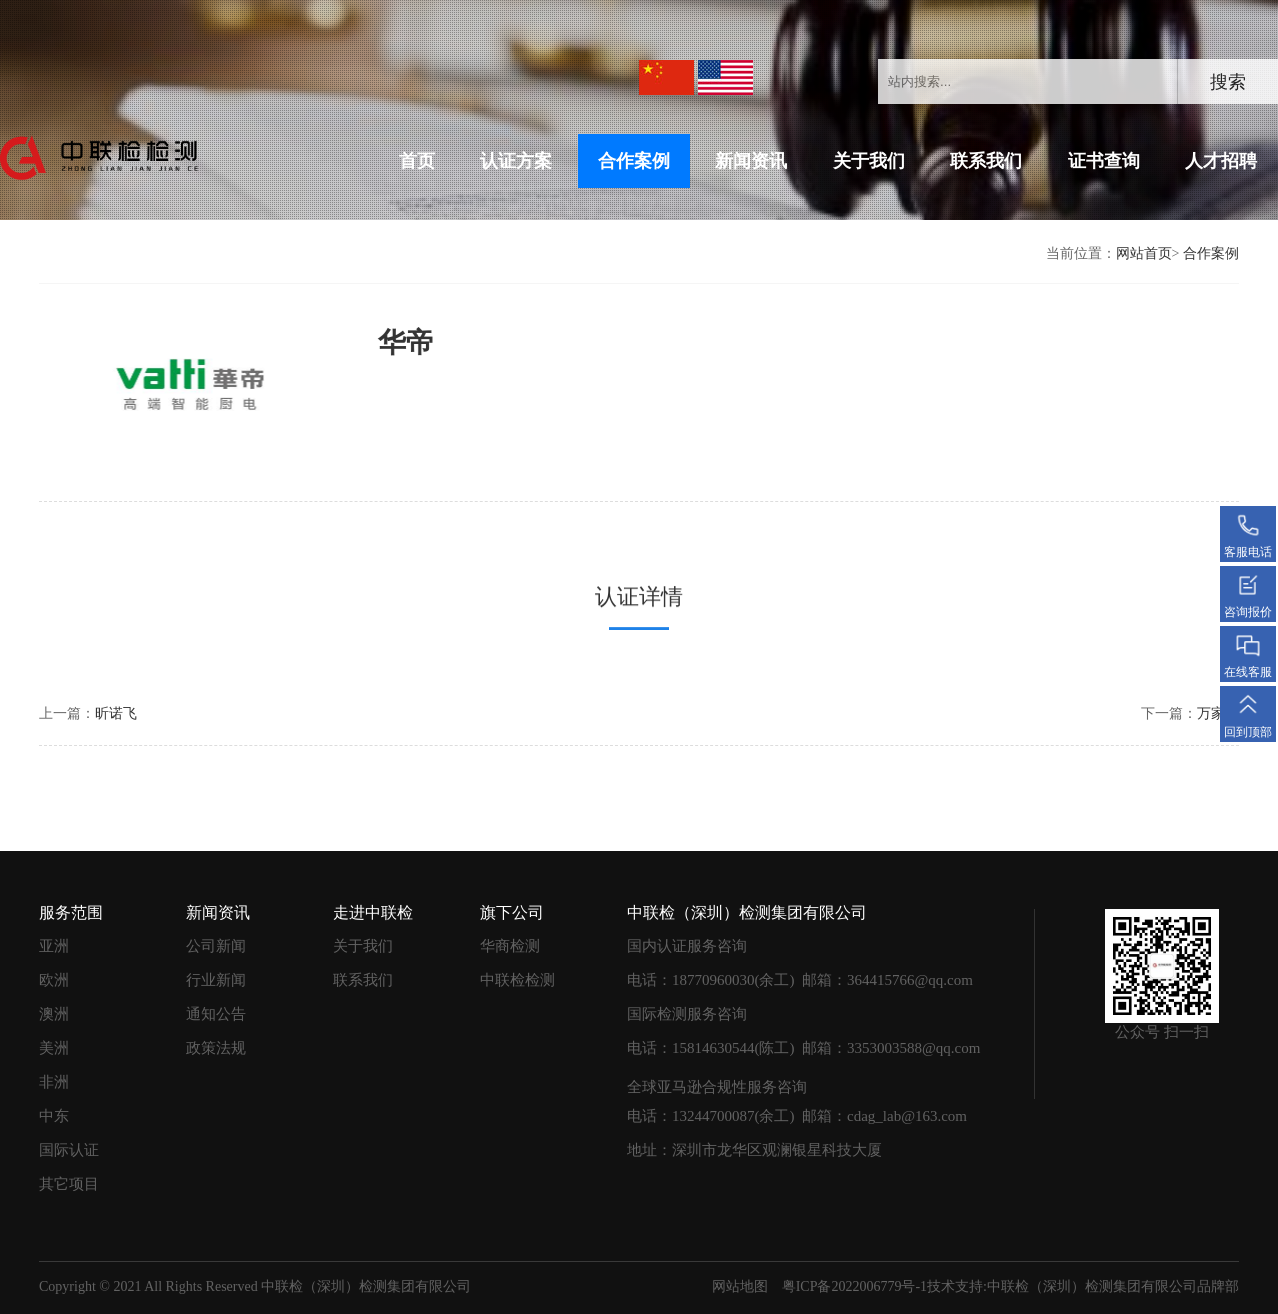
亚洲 (54, 939)
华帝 (349, 342)
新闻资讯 (751, 161)
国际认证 (69, 1143)
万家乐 (1218, 706)
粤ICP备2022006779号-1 (854, 1279)
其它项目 (69, 1177)
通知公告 (216, 1007)
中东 (54, 1109)
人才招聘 (1221, 161)
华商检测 (510, 939)
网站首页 (1144, 253)
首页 (417, 161)
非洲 (54, 1075)
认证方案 (516, 161)
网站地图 (740, 1279)
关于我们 (869, 161)
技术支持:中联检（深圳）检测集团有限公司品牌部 (1083, 1279)
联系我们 (986, 161)
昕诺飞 (116, 706)
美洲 (54, 1041)
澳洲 (54, 1007)
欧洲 (54, 973)
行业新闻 (216, 973)
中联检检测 (517, 973)
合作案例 (634, 161)
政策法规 (216, 1041)
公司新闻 (216, 939)
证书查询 (1104, 161)
